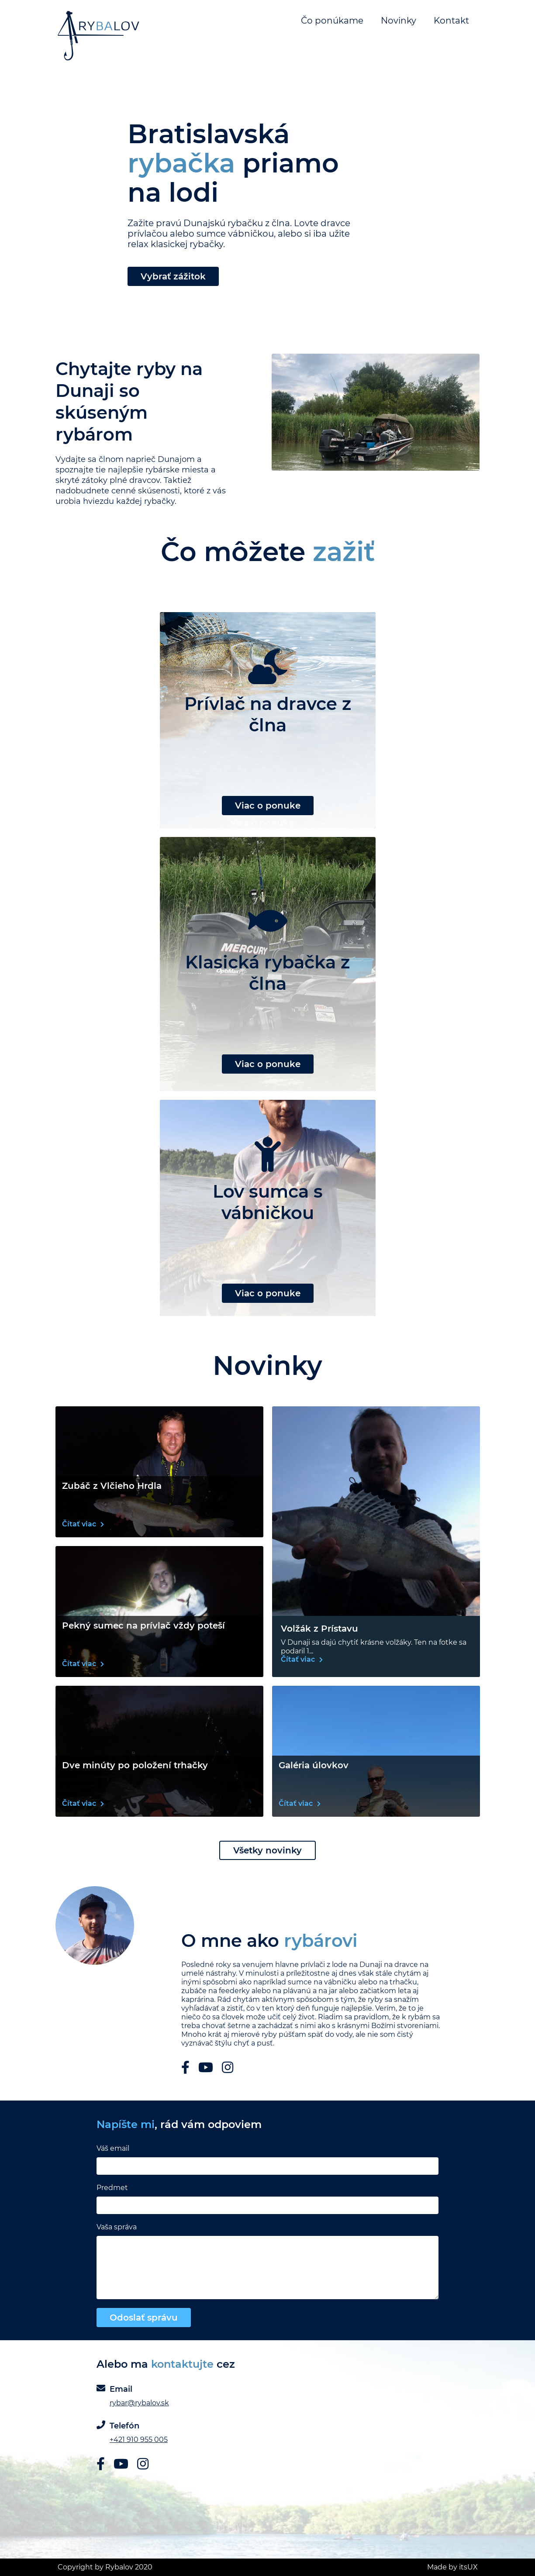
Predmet (112, 2187)
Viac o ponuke (267, 805)
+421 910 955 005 (139, 2439)
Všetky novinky (267, 1850)
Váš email (113, 2148)
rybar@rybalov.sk (139, 2403)
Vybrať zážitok (173, 276)
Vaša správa (117, 2227)
